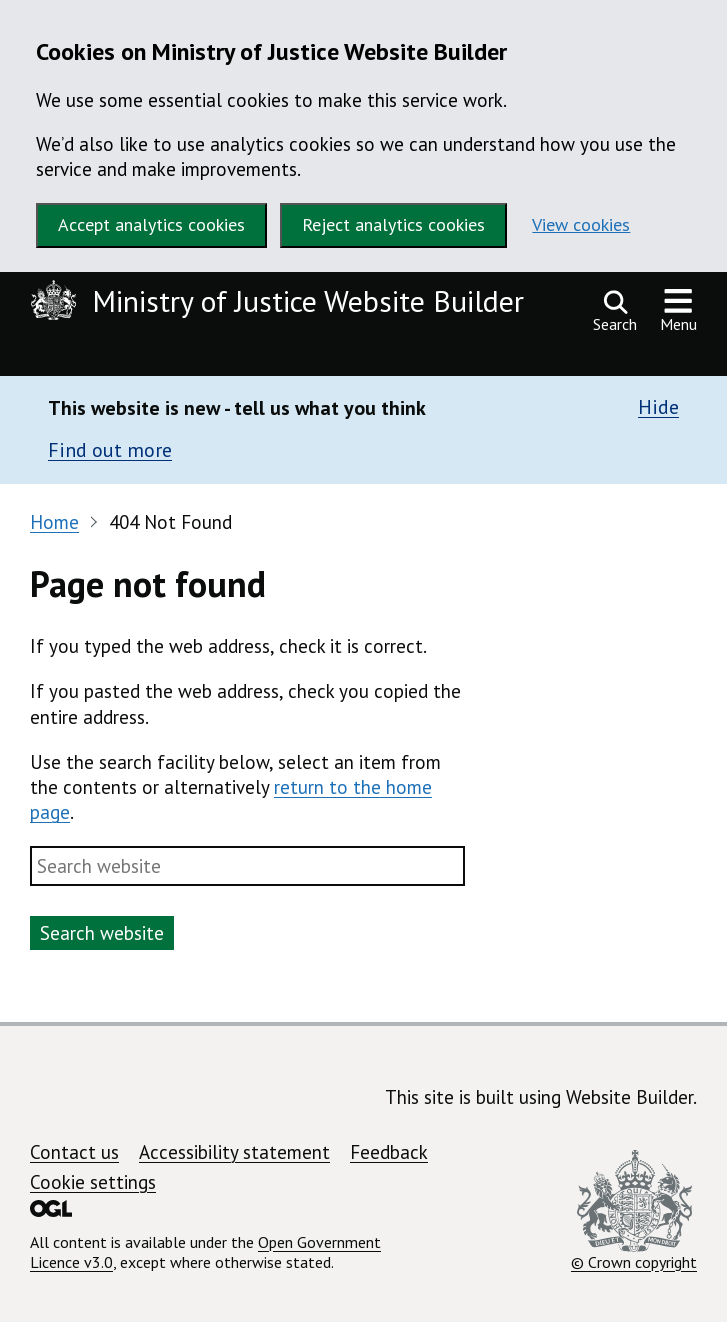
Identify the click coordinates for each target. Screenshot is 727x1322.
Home (54, 522)
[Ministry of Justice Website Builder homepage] (282, 304)
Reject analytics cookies (393, 224)
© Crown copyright (634, 1211)
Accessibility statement (234, 1152)
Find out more (110, 450)
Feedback (389, 1152)
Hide (658, 407)
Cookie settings (93, 1182)
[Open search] (615, 311)
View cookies (581, 224)
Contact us (74, 1152)
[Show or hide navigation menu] (678, 311)
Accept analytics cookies (151, 224)
